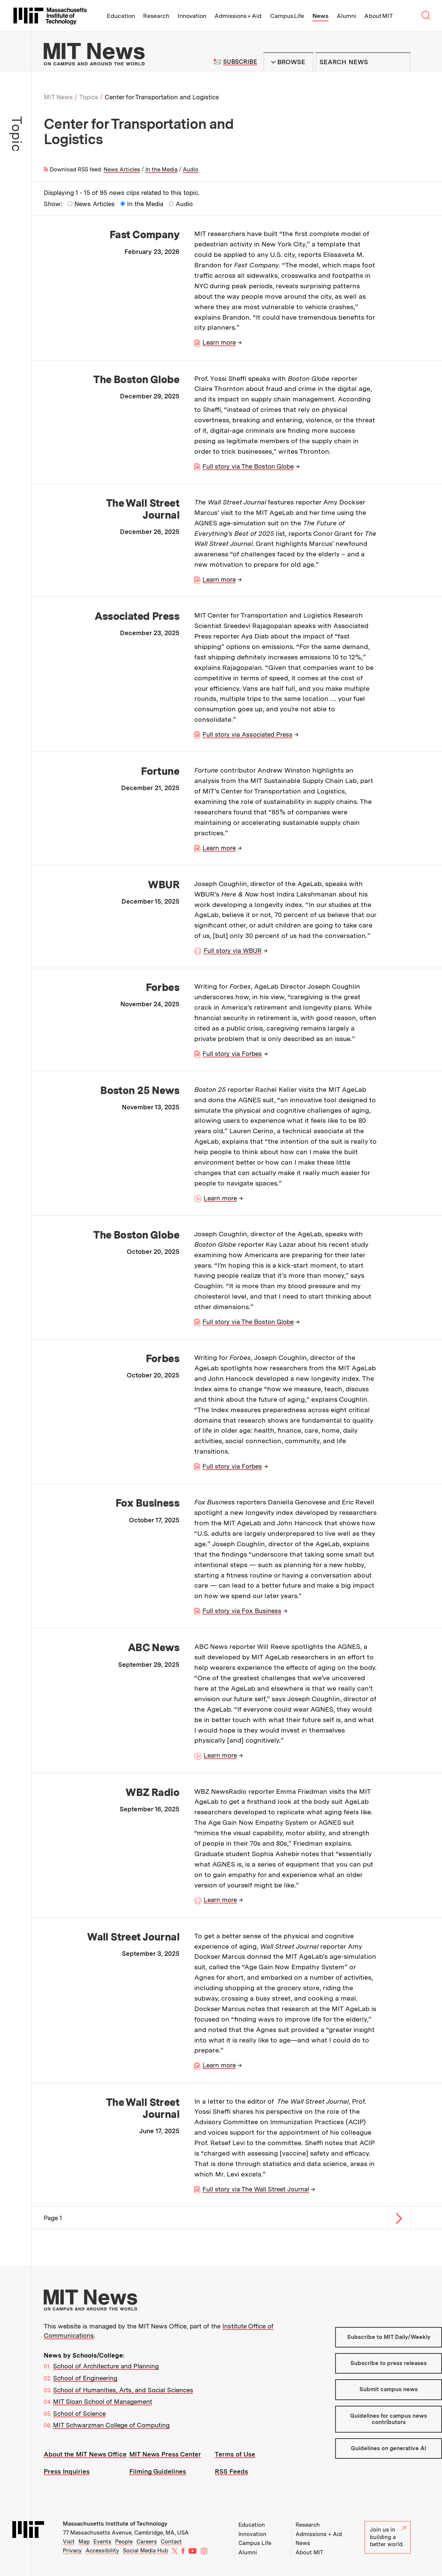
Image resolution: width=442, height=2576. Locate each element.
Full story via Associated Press (248, 734)
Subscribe (240, 61)
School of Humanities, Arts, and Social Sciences (123, 2390)
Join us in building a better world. (388, 2537)
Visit (69, 2541)
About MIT (378, 15)
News (320, 15)
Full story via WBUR (233, 950)
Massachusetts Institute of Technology (115, 2523)
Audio (190, 169)
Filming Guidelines (157, 2471)
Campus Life (287, 15)
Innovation (191, 15)
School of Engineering (85, 2378)
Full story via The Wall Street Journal (256, 2189)
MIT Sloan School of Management (102, 2401)
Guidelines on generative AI (388, 2448)
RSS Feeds (231, 2471)
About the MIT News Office (85, 2454)
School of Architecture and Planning (106, 2366)
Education (121, 15)
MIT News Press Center (165, 2454)
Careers (146, 2541)
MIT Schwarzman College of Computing (111, 2425)
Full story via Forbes (232, 1053)
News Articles (121, 169)
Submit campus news (388, 2389)
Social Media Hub (145, 2550)
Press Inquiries (67, 2471)
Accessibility (102, 2550)
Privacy (72, 2550)
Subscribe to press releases (388, 2363)
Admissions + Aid (238, 15)
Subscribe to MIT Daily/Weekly (388, 2337)
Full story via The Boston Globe (248, 466)
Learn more (219, 342)
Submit (401, 62)
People (124, 2541)
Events (102, 2541)
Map (84, 2541)
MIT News (58, 97)
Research (156, 15)
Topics (88, 97)
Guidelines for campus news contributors (388, 2419)
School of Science (79, 2413)
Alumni (346, 15)
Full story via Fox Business (242, 1611)
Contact (171, 2541)
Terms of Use (235, 2454)
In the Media (161, 169)
